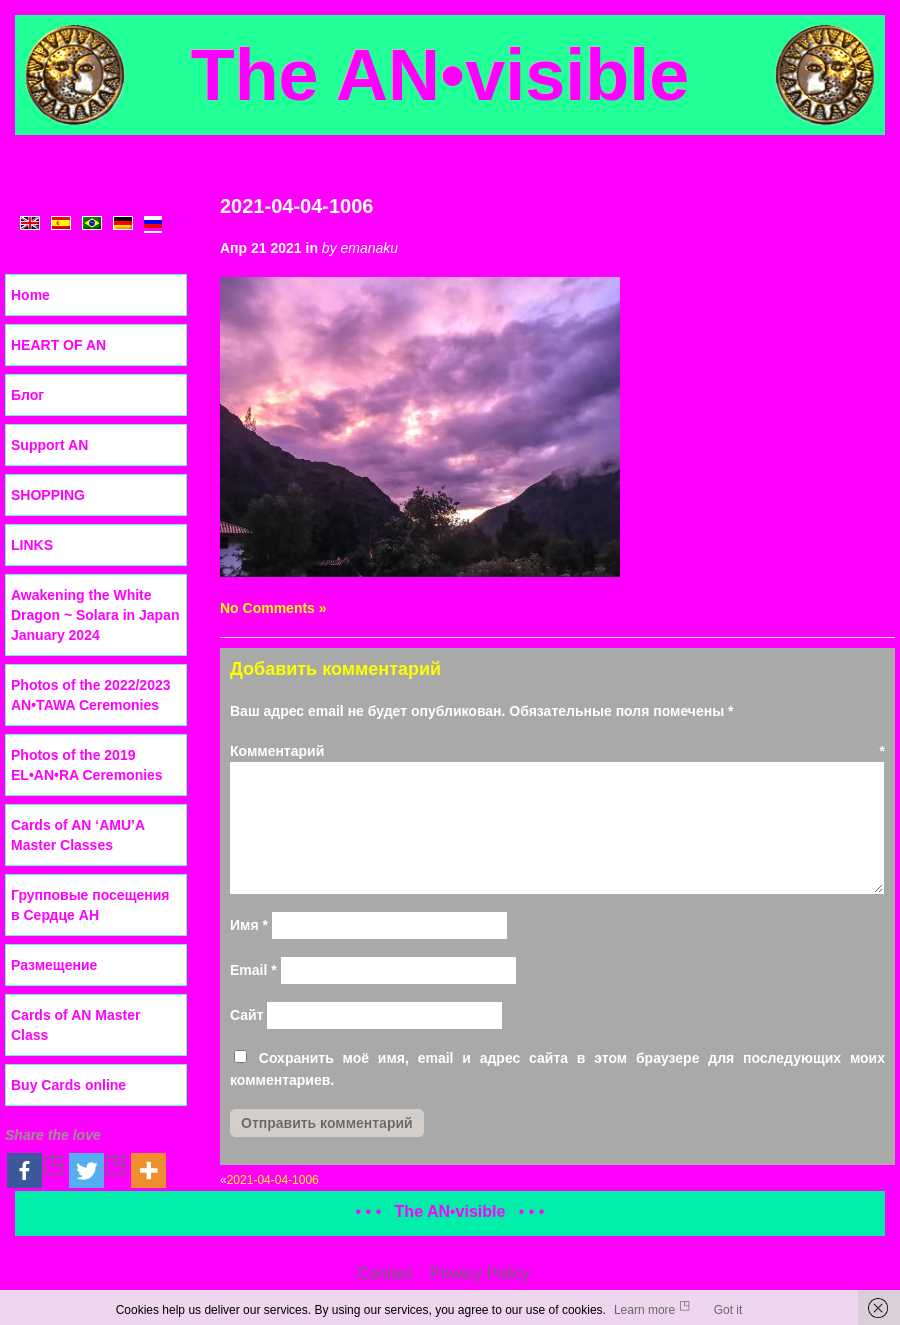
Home (30, 295)
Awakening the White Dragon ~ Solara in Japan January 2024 (95, 615)
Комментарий (557, 751)
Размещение (54, 965)
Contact (384, 1273)
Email (253, 970)
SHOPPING (48, 495)
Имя (249, 925)
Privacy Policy (480, 1273)
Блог (27, 395)
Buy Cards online (68, 1085)
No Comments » (273, 608)
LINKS (32, 545)
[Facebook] (36, 1170)
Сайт (247, 1015)
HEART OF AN (58, 345)
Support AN (49, 445)
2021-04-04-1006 (296, 206)
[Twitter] (98, 1170)
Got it (728, 1310)
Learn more (644, 1310)
